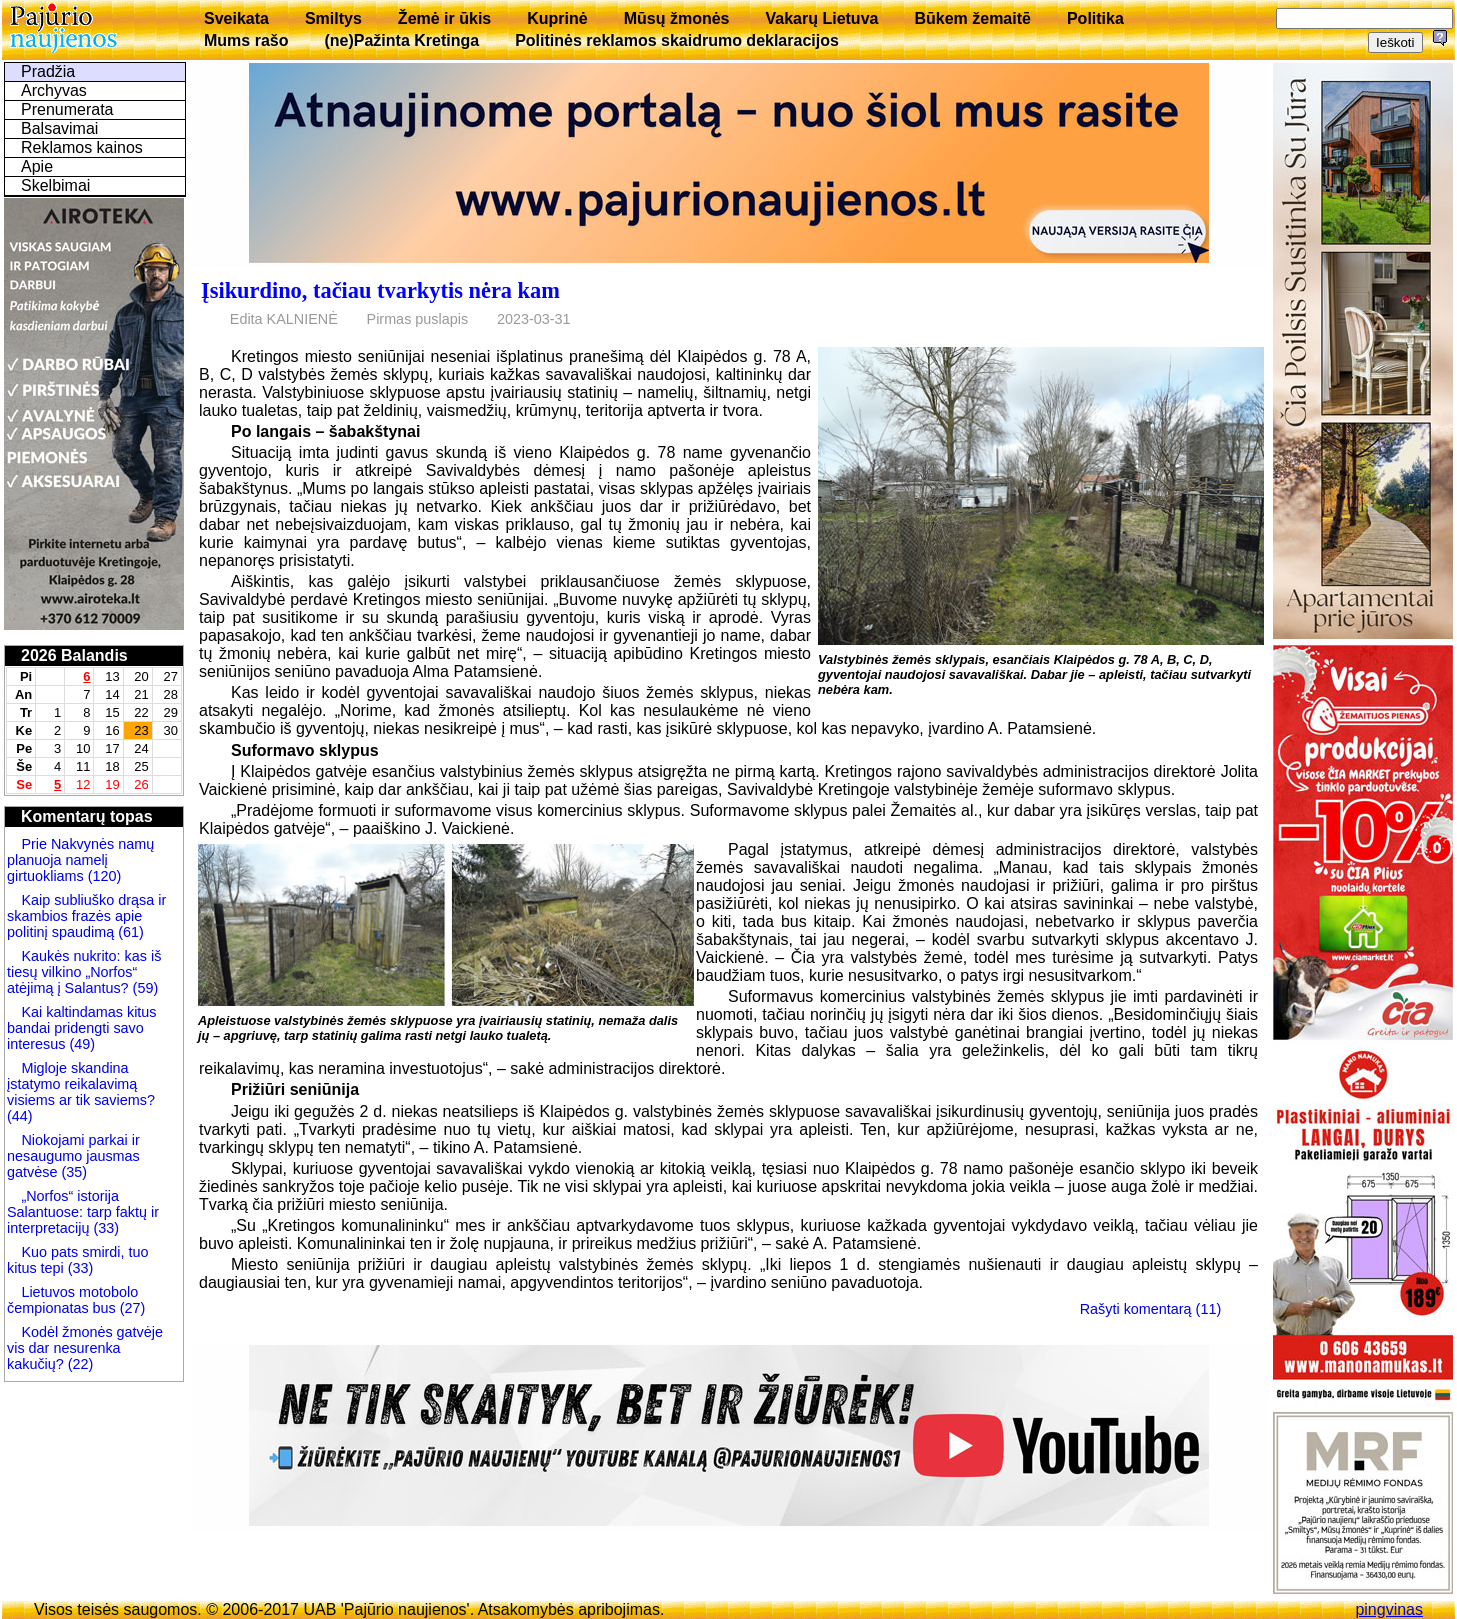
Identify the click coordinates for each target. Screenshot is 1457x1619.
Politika (1095, 18)
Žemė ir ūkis (444, 18)
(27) (131, 1308)
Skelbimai (55, 185)
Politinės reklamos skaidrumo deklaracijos (677, 40)
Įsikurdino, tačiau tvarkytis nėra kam (380, 290)
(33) (106, 1228)
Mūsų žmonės (677, 18)
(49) (80, 1044)
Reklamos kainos (82, 147)
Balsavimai (59, 128)
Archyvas (54, 90)
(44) (20, 1116)
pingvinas (1389, 1609)
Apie (37, 166)
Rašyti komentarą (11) (1151, 1309)
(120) (103, 876)
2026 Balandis (74, 655)
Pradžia (48, 71)
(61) (129, 932)
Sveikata (236, 18)
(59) (144, 988)
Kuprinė (557, 18)
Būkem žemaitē (972, 18)
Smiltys (333, 18)
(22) (79, 1364)
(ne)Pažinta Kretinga (401, 40)
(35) (72, 1172)
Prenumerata (67, 109)
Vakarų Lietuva (821, 18)
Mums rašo (246, 40)
